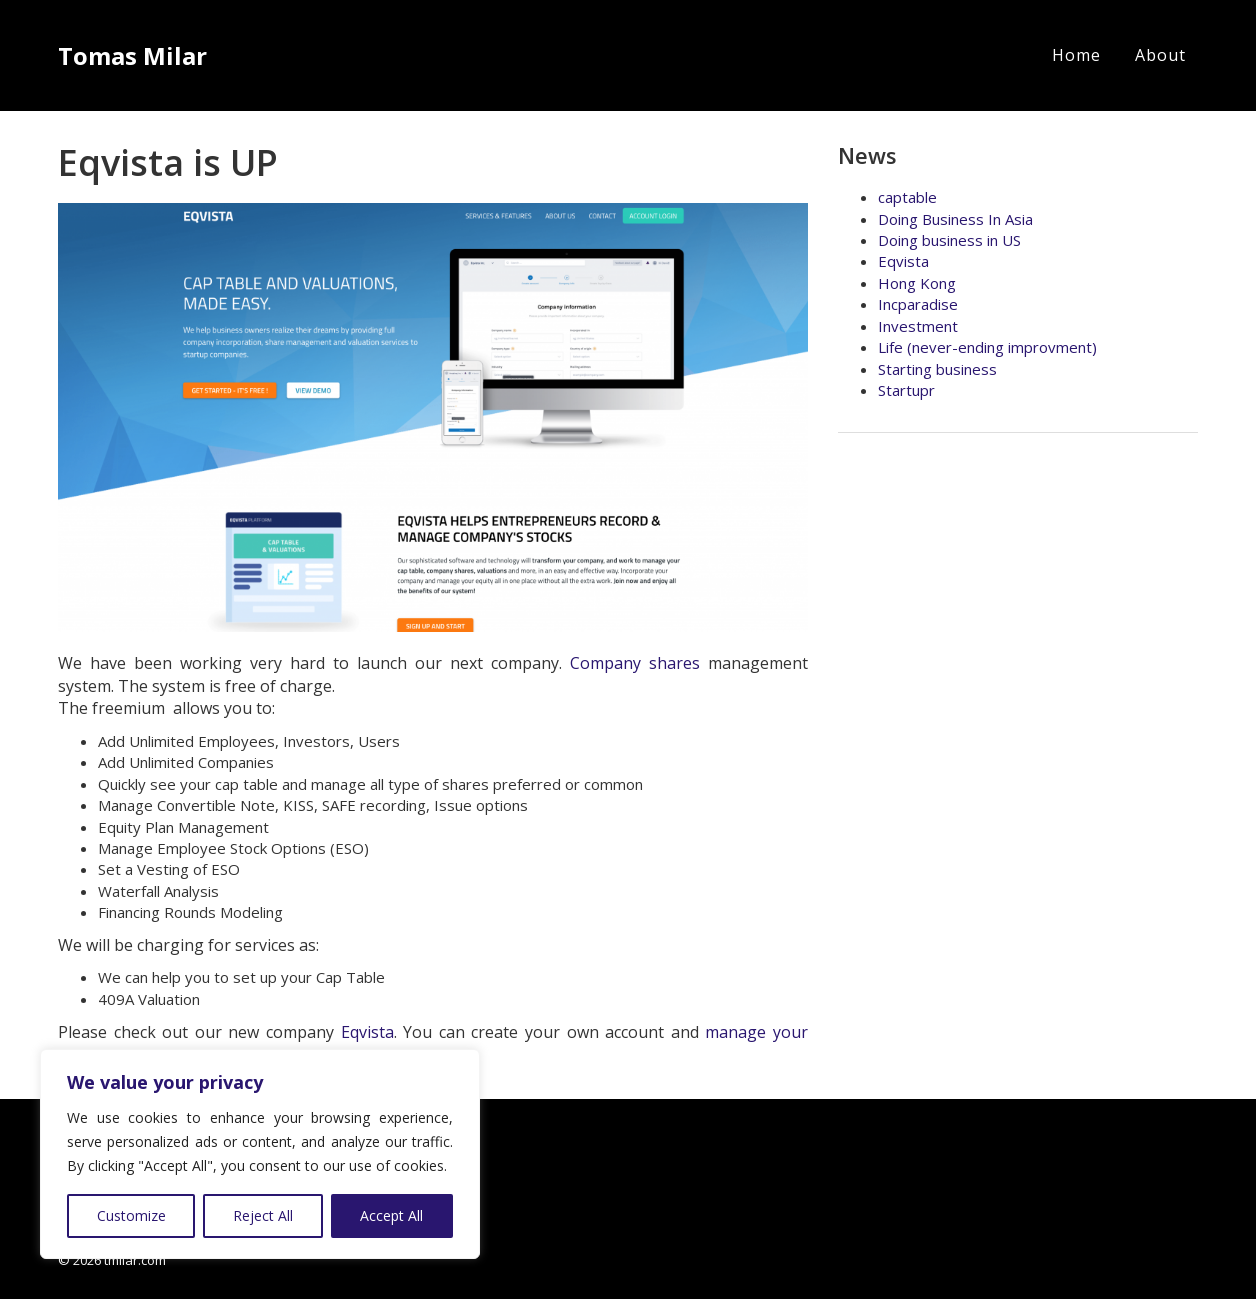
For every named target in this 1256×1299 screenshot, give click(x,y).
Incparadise (918, 304)
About (1160, 55)
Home (1076, 55)
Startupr (906, 390)
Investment (918, 326)
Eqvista (367, 1032)
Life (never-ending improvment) (987, 347)
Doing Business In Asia (955, 219)
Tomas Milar (132, 55)
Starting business (937, 369)
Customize (131, 1215)
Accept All (391, 1215)
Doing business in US (949, 240)
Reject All (263, 1215)
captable (907, 197)
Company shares (635, 663)
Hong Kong (917, 283)
